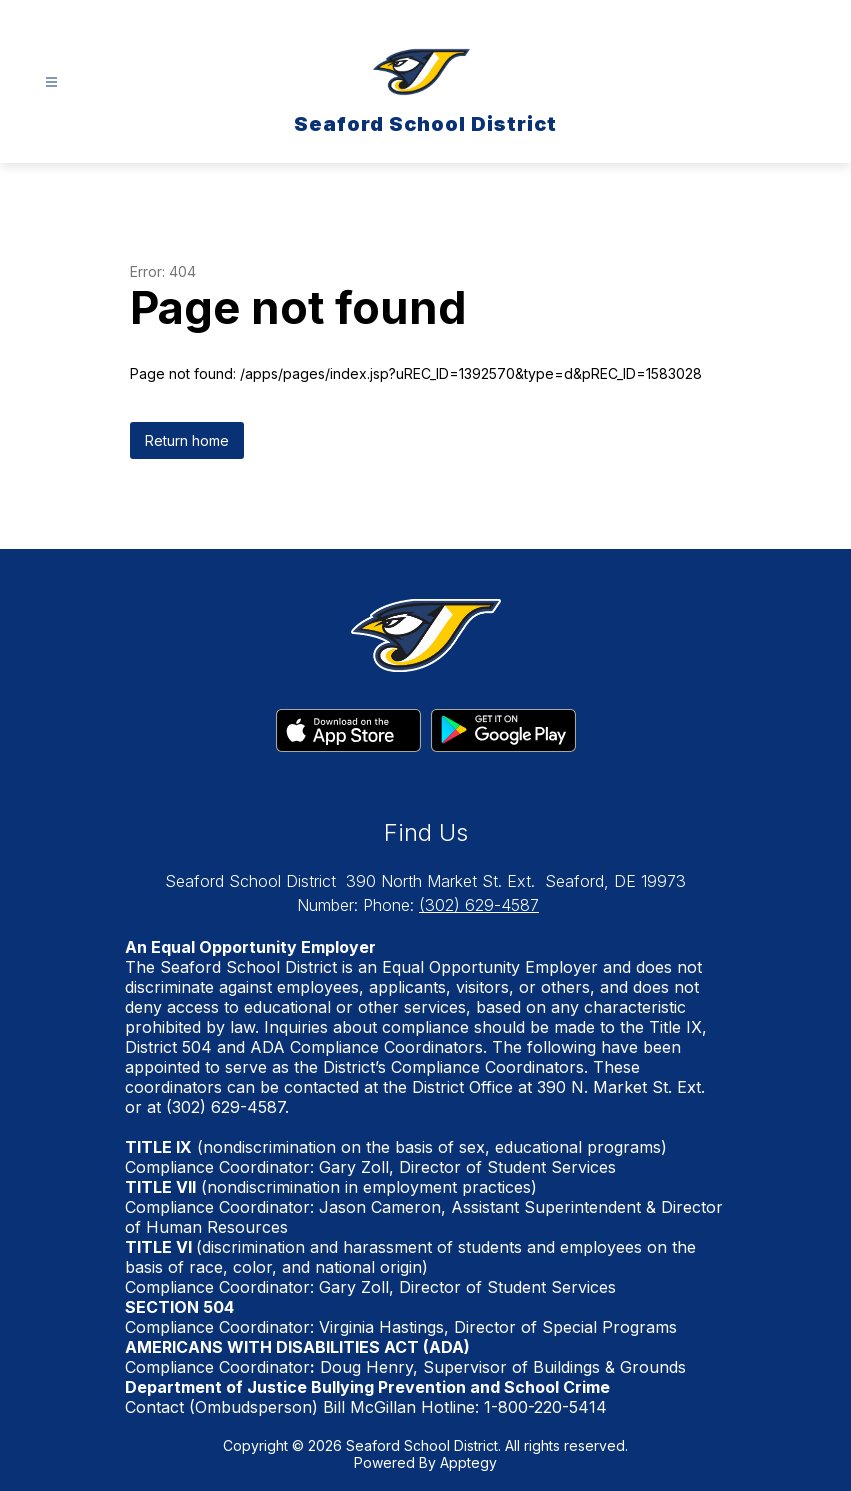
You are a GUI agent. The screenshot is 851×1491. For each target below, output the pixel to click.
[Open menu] (51, 82)
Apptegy (468, 1462)
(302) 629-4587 (479, 905)
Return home (187, 440)
